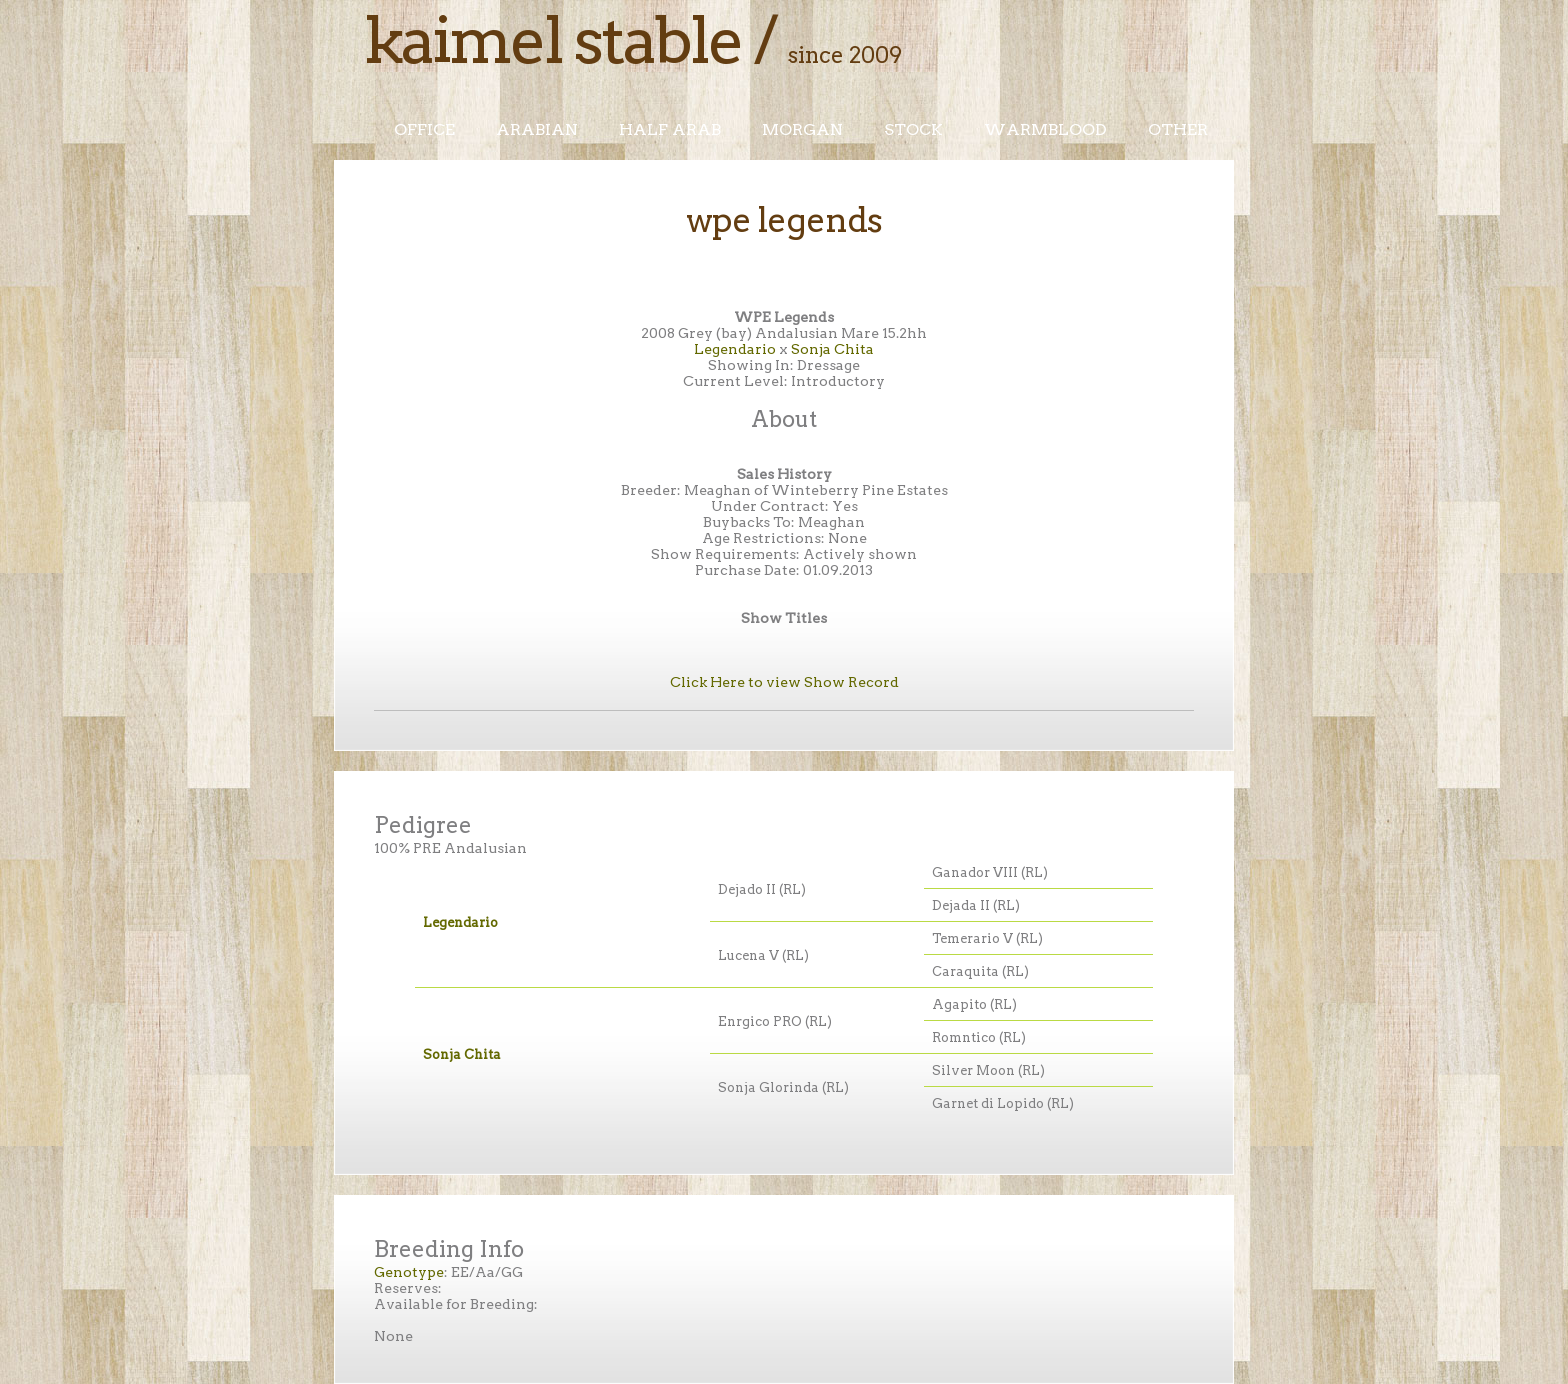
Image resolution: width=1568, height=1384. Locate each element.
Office (424, 129)
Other (1178, 129)
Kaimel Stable (553, 40)
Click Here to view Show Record (784, 682)
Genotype (409, 1272)
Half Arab (670, 129)
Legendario (735, 349)
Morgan (802, 129)
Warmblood (1045, 129)
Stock (913, 129)
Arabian (537, 129)
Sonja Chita (832, 349)
